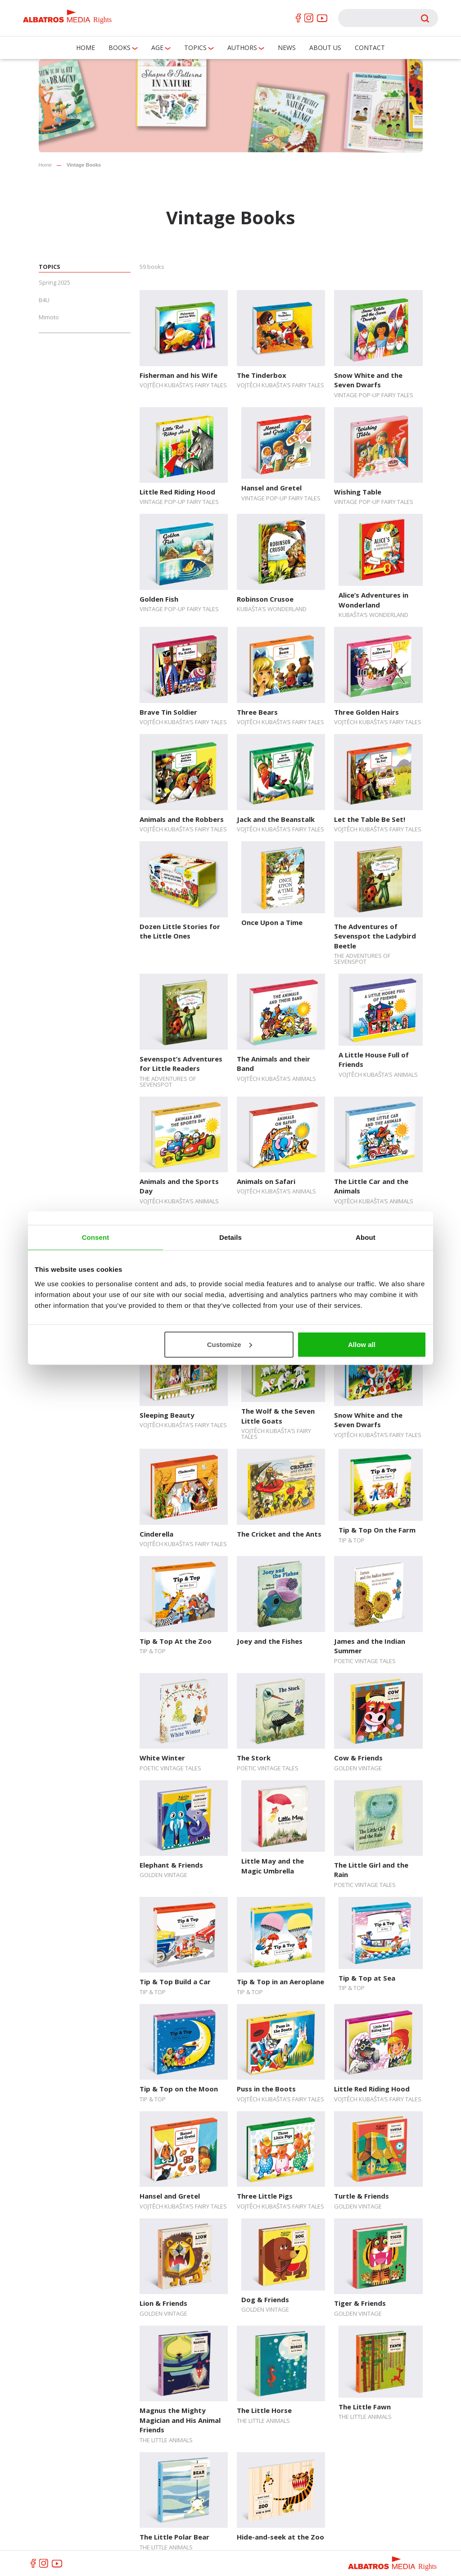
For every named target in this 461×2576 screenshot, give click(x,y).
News (287, 47)
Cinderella (156, 1533)
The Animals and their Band (273, 1063)
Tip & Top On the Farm (377, 1529)
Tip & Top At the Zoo (176, 1641)
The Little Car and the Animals (371, 1186)
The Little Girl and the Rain (371, 1869)
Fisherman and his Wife (178, 375)
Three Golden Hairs (366, 712)
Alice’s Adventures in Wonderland (373, 599)
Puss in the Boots (266, 2088)
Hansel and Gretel (271, 487)
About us (325, 47)
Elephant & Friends (171, 1864)
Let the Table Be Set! (369, 819)
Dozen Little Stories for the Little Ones (180, 931)
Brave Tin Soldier (168, 712)
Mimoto (49, 317)
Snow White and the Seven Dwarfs (368, 380)
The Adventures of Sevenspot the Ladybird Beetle (375, 936)
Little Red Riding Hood (177, 491)
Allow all (361, 1344)
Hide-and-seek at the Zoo (280, 2536)
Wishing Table (357, 491)
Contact (370, 47)
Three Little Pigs (265, 2195)
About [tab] (365, 1237)
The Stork (254, 1757)
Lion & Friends (163, 2303)
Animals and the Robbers (182, 819)
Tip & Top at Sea (367, 1977)
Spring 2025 (54, 282)
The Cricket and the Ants (279, 1533)
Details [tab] (230, 1237)
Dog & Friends (265, 2299)
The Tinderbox (261, 375)
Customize (229, 1344)
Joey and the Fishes (270, 1641)
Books (119, 47)
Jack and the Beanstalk (276, 819)
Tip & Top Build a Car (175, 1981)
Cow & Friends (358, 1757)
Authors (242, 47)
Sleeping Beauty (167, 1415)
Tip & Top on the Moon (179, 2088)
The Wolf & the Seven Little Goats (278, 1415)
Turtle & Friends (361, 2195)
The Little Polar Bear (174, 2536)
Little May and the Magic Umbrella (272, 1865)
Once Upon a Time (272, 922)
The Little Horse (264, 2410)
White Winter (162, 1757)
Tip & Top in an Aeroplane (280, 1981)
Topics (195, 47)
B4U (44, 300)
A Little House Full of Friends (374, 1059)
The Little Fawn (365, 2406)
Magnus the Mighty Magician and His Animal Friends (180, 2420)
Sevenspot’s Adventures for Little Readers (181, 1063)
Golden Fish (159, 598)
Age (157, 47)
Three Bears (257, 712)
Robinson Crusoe (265, 598)
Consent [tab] (95, 1237)
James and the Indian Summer (369, 1646)
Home (85, 47)
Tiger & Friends (360, 2303)
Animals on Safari (266, 1181)
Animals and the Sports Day (179, 1186)
